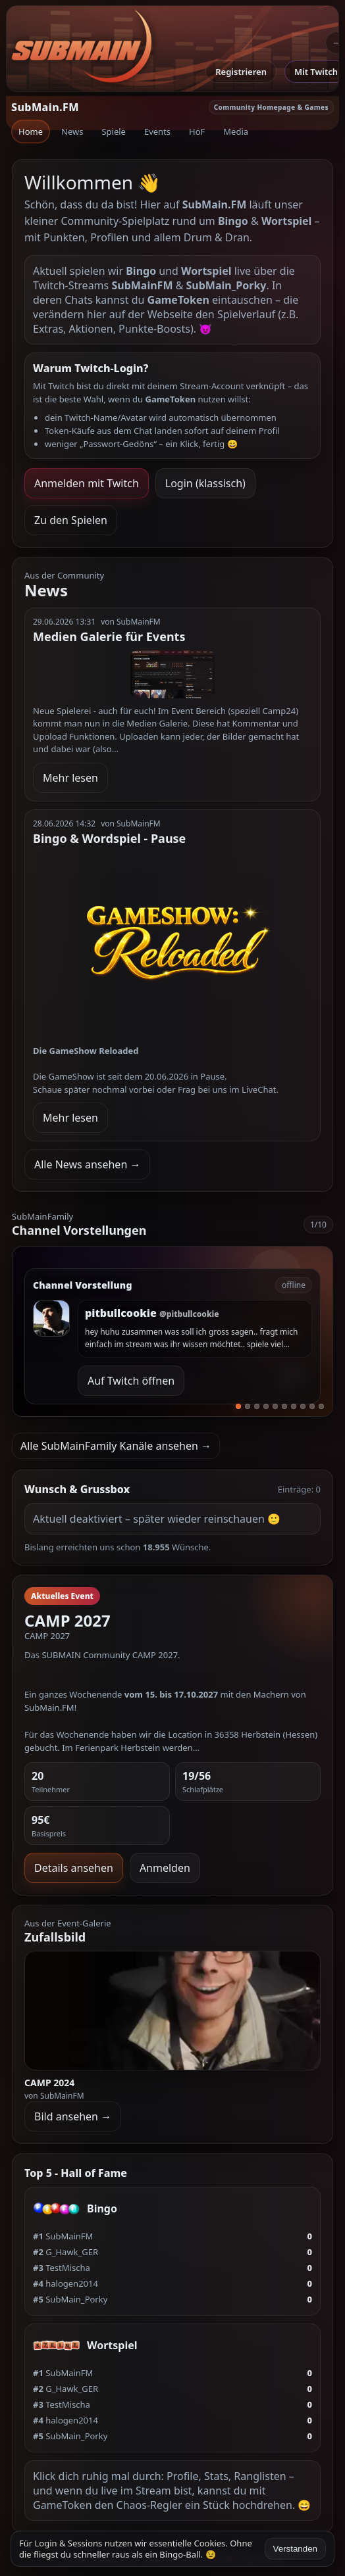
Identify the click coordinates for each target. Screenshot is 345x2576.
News (72, 131)
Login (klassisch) (205, 483)
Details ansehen (73, 1868)
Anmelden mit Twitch (86, 483)
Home (30, 131)
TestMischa (61, 2268)
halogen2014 (65, 2283)
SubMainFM (63, 2236)
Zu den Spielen (70, 520)
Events (157, 131)
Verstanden (295, 2549)
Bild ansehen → (72, 2116)
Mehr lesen (70, 778)
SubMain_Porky (70, 2299)
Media (235, 131)
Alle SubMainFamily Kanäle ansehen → (115, 1446)
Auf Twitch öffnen (131, 1380)
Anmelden (165, 1868)
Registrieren (241, 72)
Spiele (113, 131)
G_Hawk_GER (65, 2252)
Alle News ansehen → (87, 1164)
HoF (197, 131)
